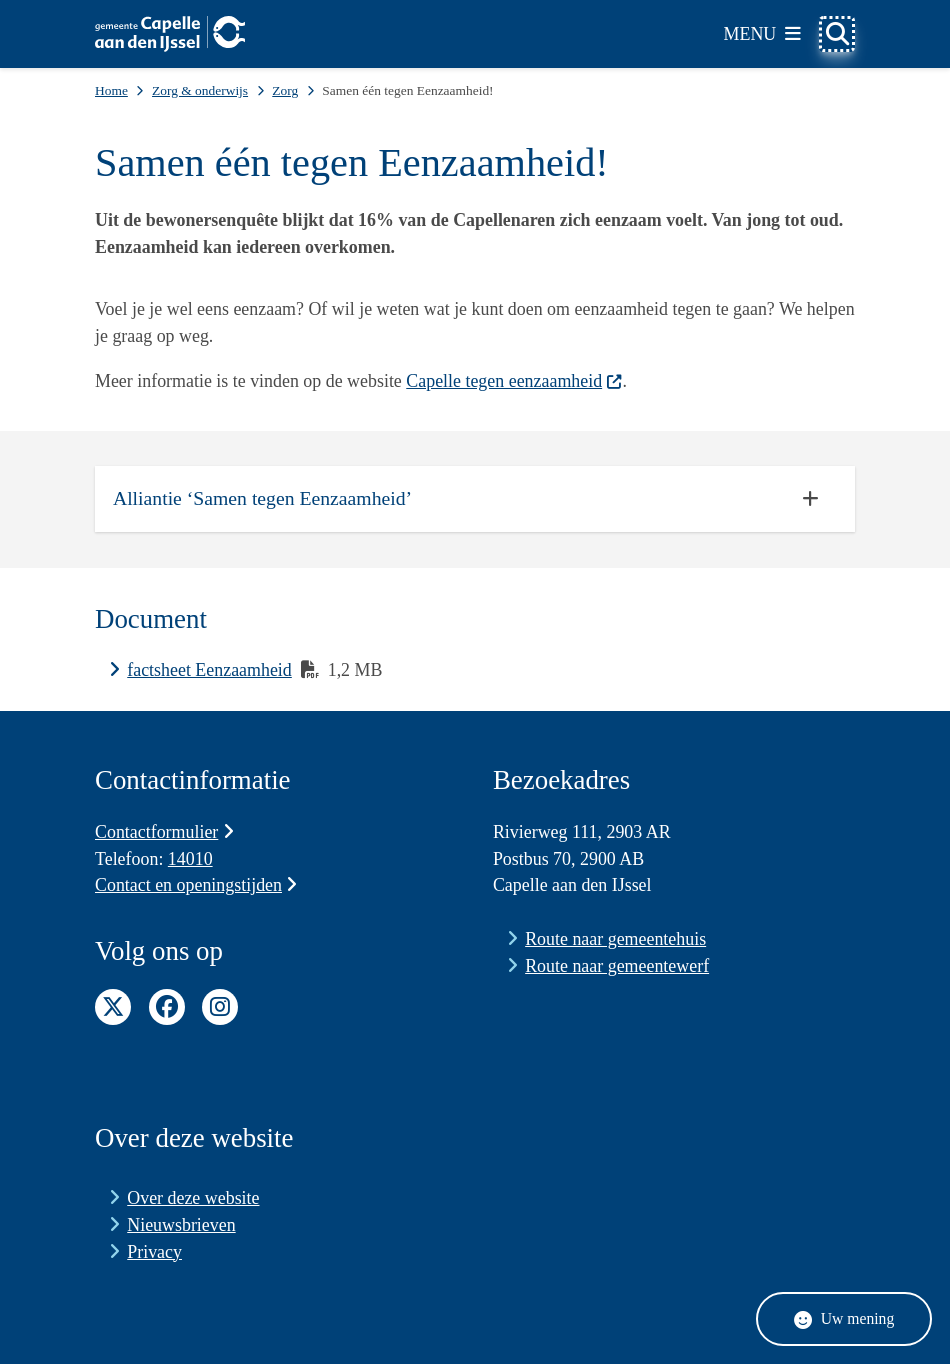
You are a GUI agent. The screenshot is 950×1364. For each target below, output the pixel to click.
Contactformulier (164, 832)
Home (111, 90)
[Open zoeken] (837, 34)
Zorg (285, 90)
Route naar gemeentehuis (615, 939)
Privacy (154, 1252)
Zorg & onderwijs (200, 90)
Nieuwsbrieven (181, 1225)
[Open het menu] (763, 34)
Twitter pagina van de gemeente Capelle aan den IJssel (113, 1007)
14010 (190, 859)
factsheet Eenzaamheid (209, 670)
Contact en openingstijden (196, 885)
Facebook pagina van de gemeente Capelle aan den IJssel (167, 1007)
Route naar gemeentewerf (617, 966)
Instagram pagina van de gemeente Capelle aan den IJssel (220, 1007)
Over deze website (193, 1198)
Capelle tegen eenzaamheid (514, 381)
